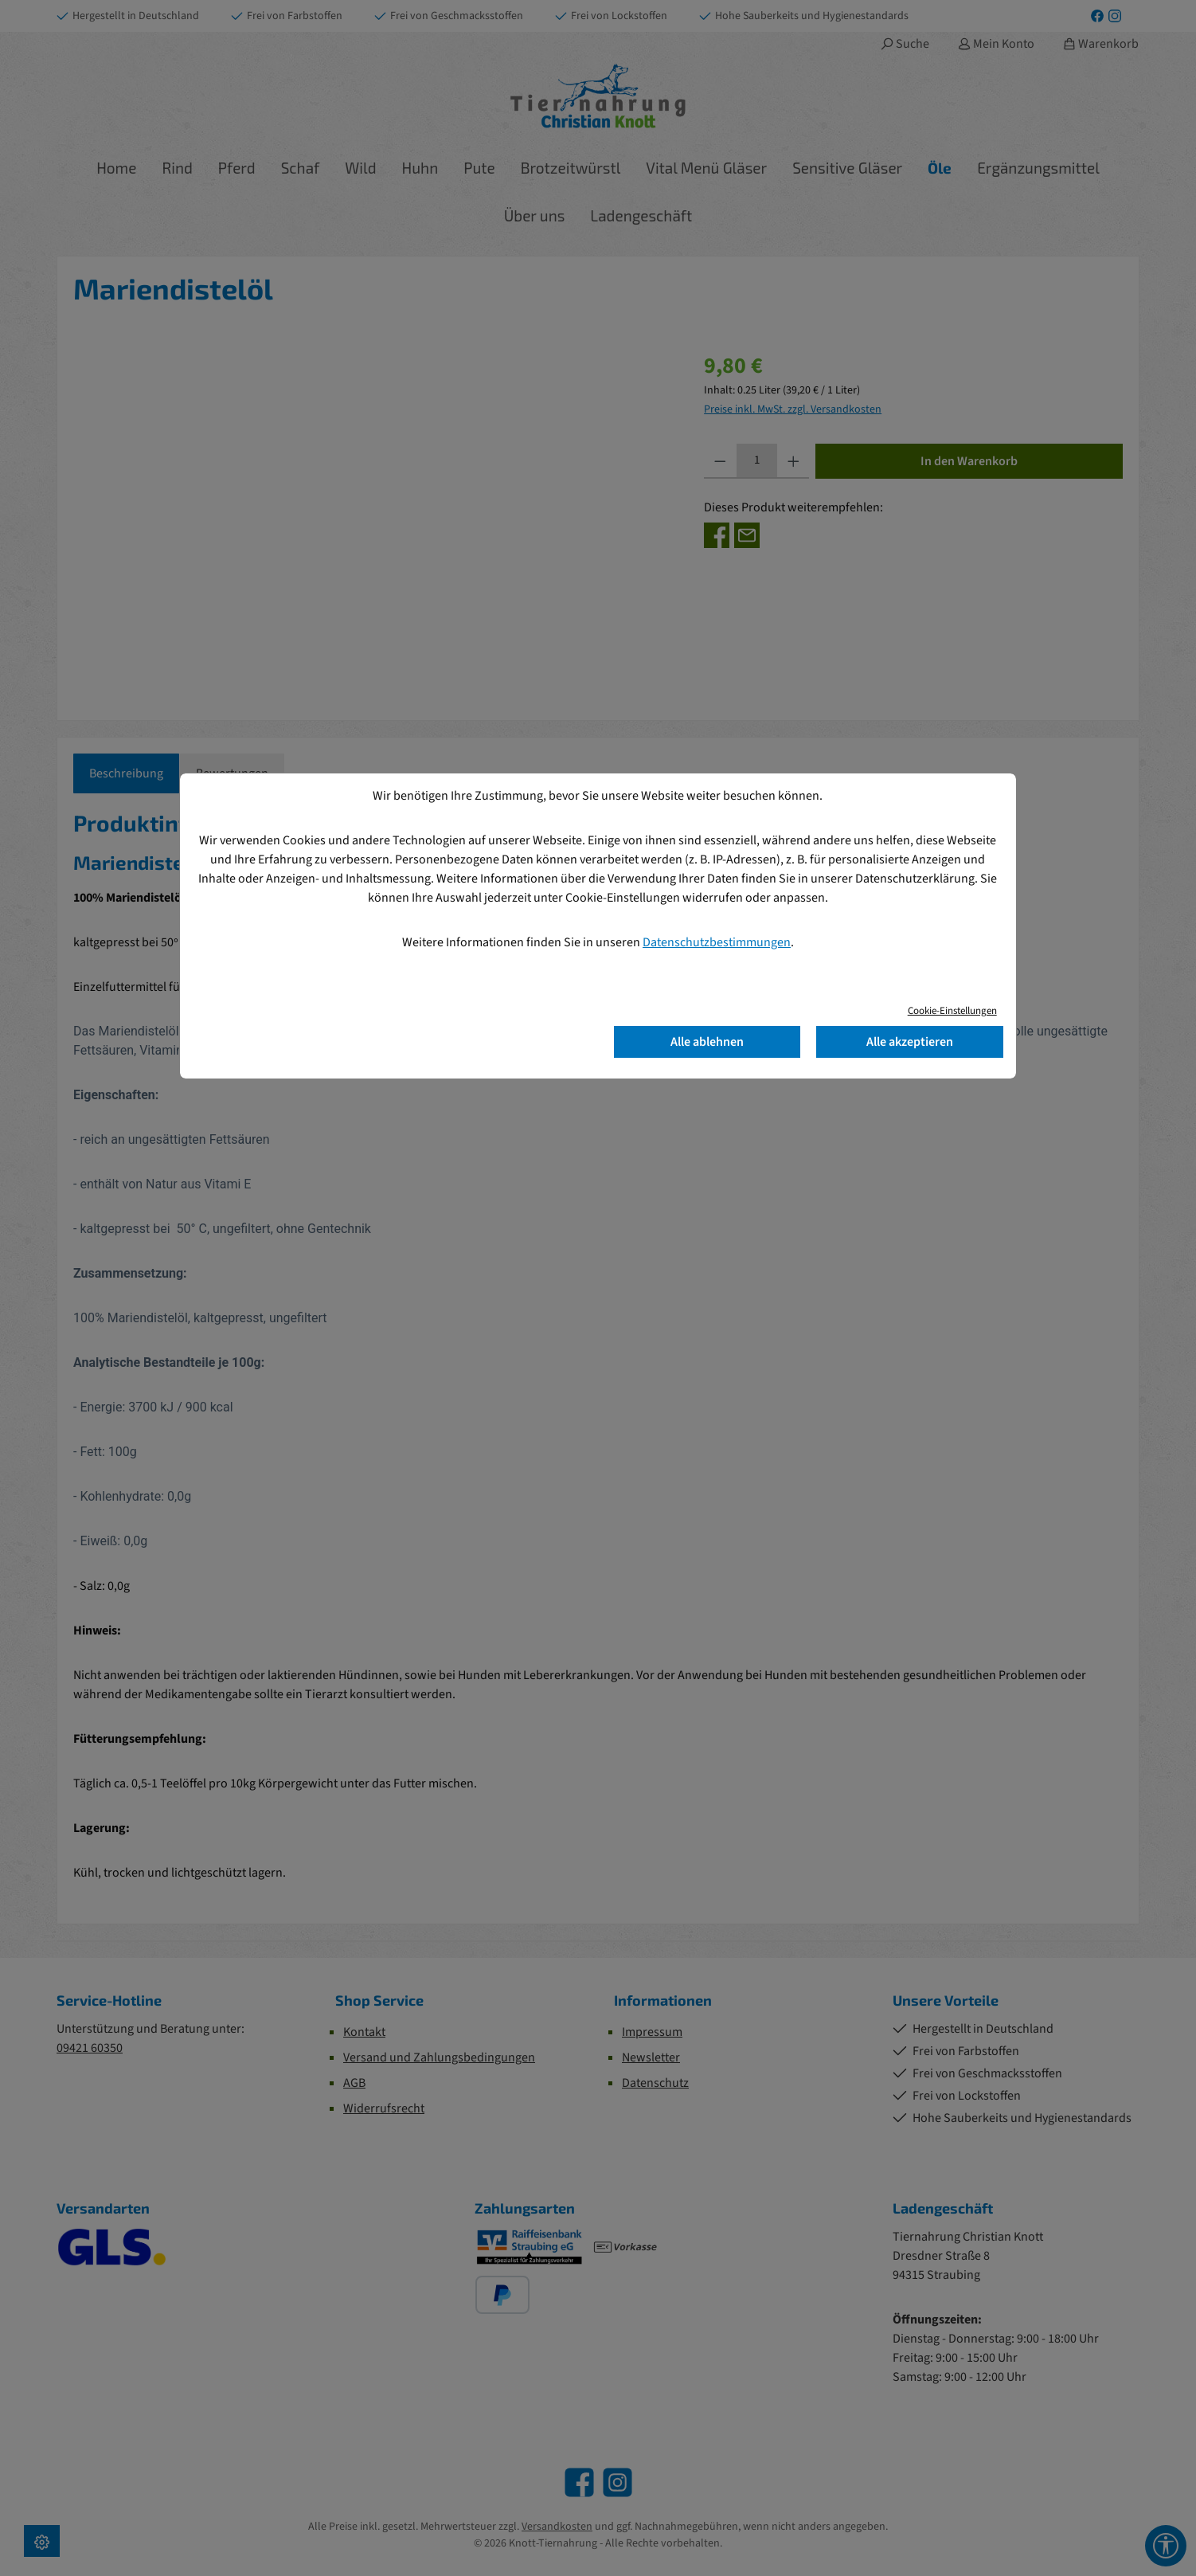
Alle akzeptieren (909, 1042)
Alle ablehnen (707, 1042)
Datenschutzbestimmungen (717, 942)
